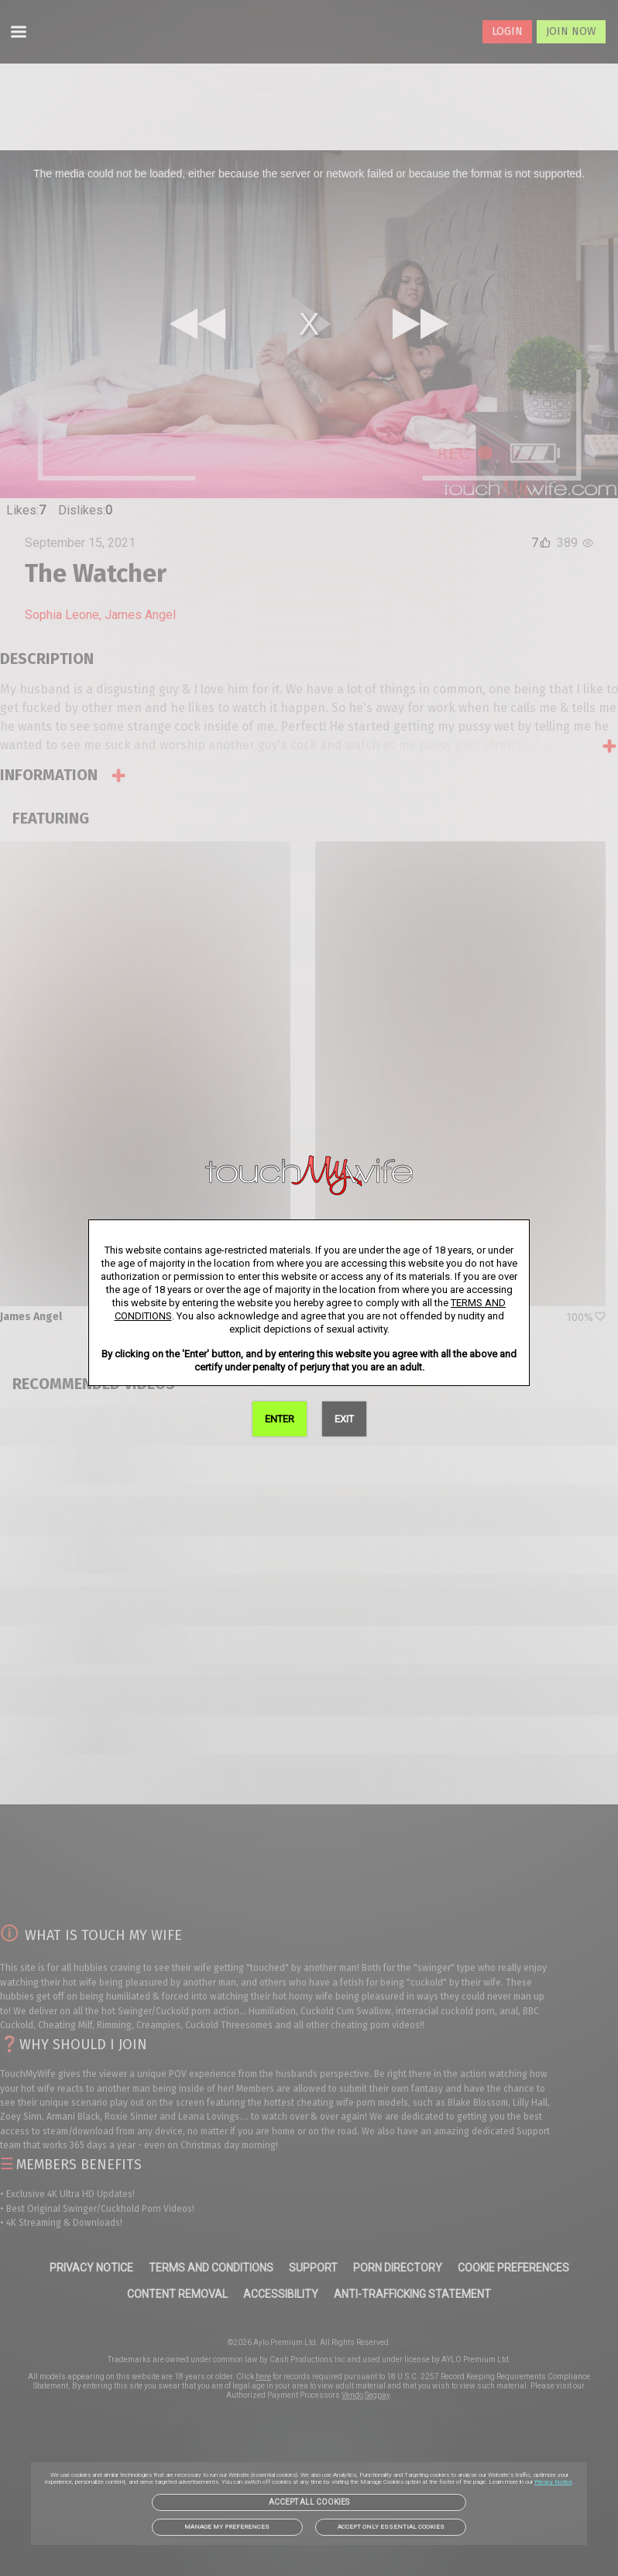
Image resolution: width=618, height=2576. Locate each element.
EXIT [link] (344, 1419)
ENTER (279, 1419)
